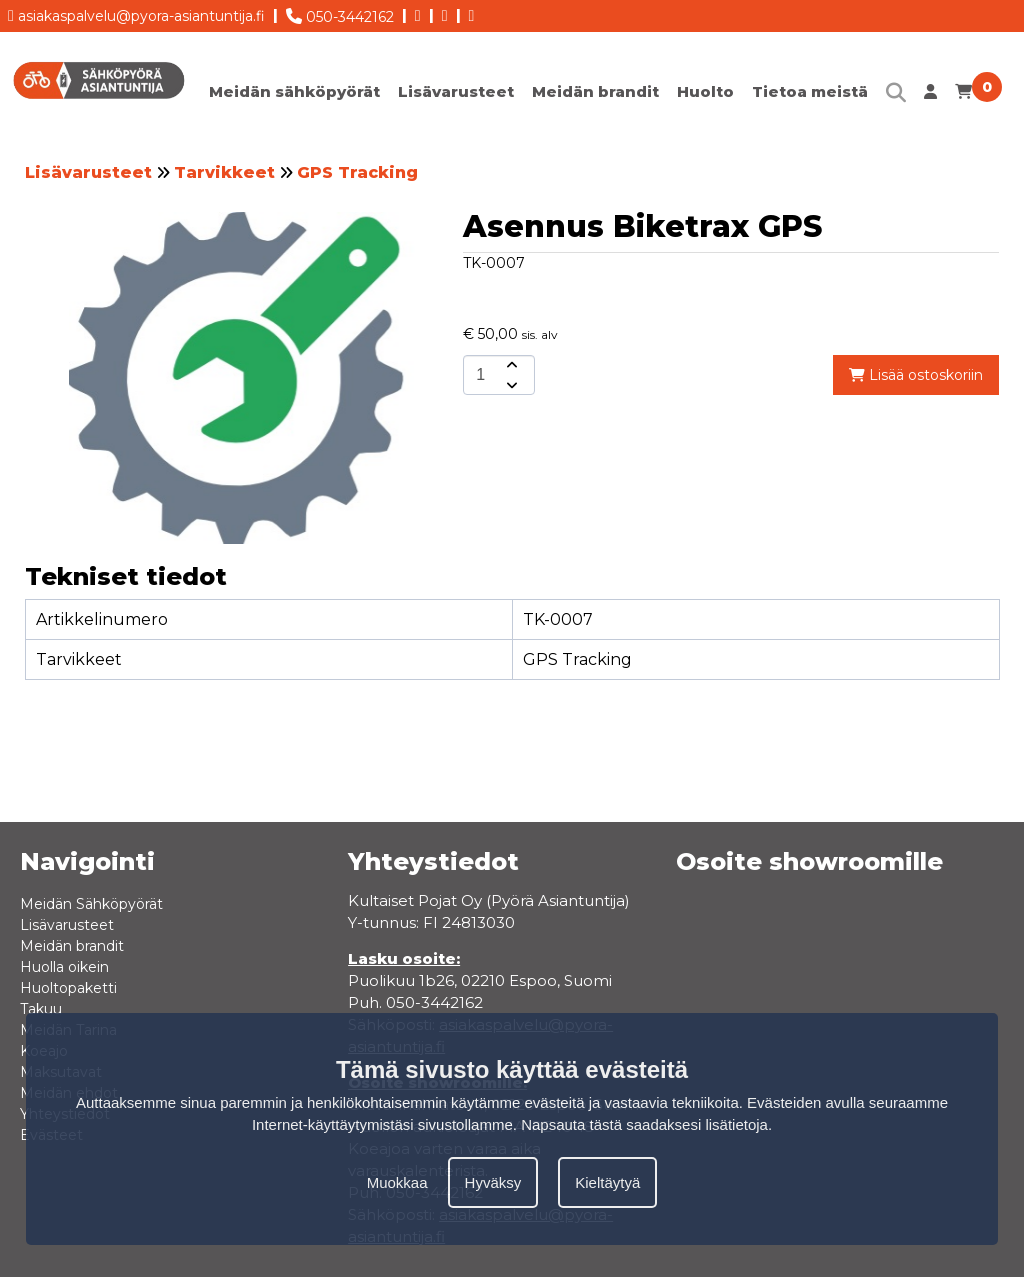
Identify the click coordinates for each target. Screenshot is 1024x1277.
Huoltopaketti (68, 988)
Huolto (705, 91)
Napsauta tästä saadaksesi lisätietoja (644, 1124)
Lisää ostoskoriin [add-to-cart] (916, 375)
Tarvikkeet (224, 172)
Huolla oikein (64, 967)
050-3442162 (340, 13)
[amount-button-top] (510, 365)
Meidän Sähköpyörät (91, 904)
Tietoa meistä (810, 91)
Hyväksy (493, 1182)
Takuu (41, 1009)
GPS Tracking (357, 172)
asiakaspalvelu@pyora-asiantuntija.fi (136, 12)
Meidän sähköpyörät (294, 91)
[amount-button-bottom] (510, 385)
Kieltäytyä (607, 1182)
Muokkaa (397, 1182)
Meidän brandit (595, 91)
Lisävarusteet (456, 91)
